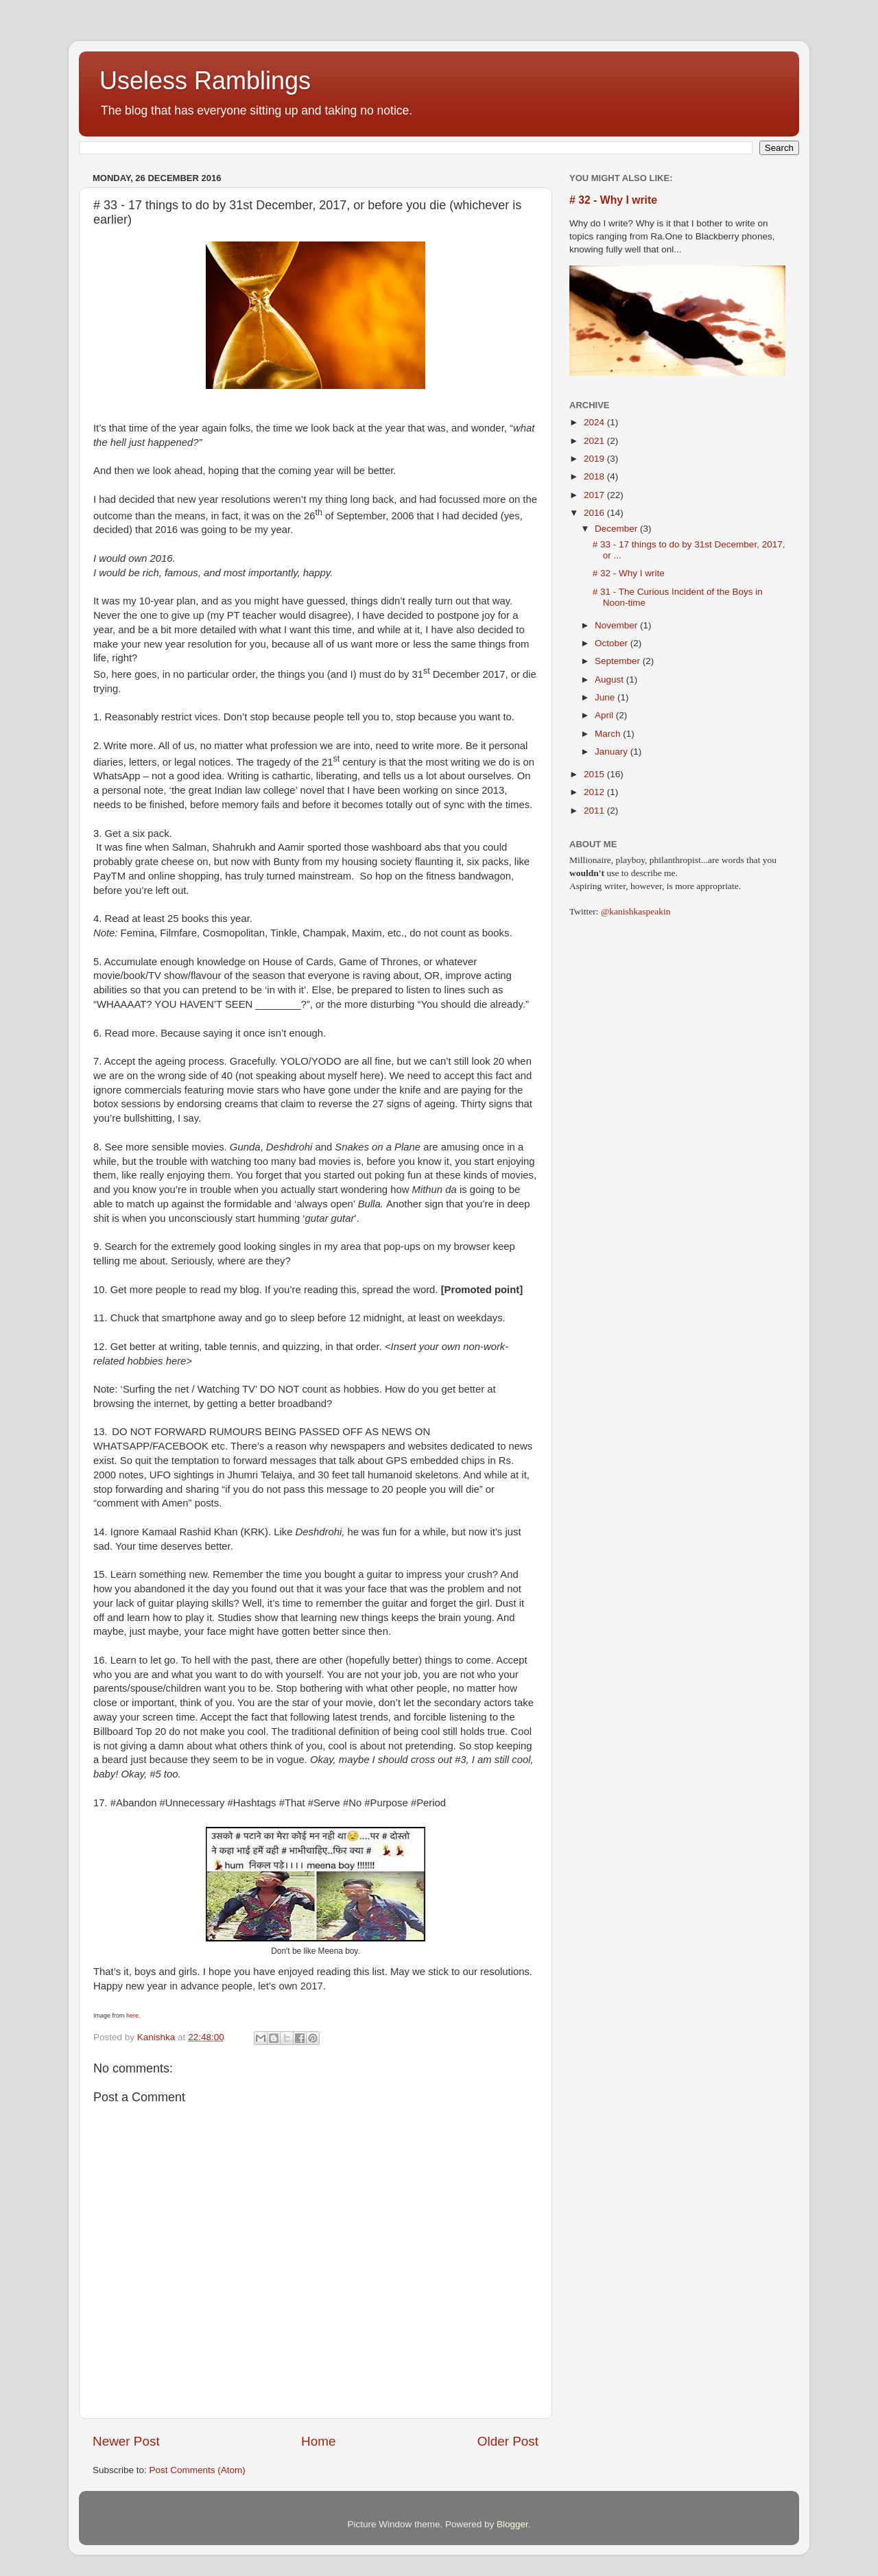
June (606, 697)
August (610, 679)
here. (133, 2015)
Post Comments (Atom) (198, 2470)
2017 (595, 495)
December (617, 528)
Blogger (512, 2524)
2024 (595, 422)
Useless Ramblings (205, 81)
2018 (595, 476)
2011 (595, 810)
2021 (595, 441)
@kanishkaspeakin (636, 911)
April (605, 715)
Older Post (507, 2441)
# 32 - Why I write (613, 200)
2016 (595, 513)
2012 (595, 792)
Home (318, 2441)
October (612, 643)
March (609, 734)
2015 (595, 774)
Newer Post (126, 2441)
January (612, 751)
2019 (595, 458)
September (619, 661)
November (617, 625)
